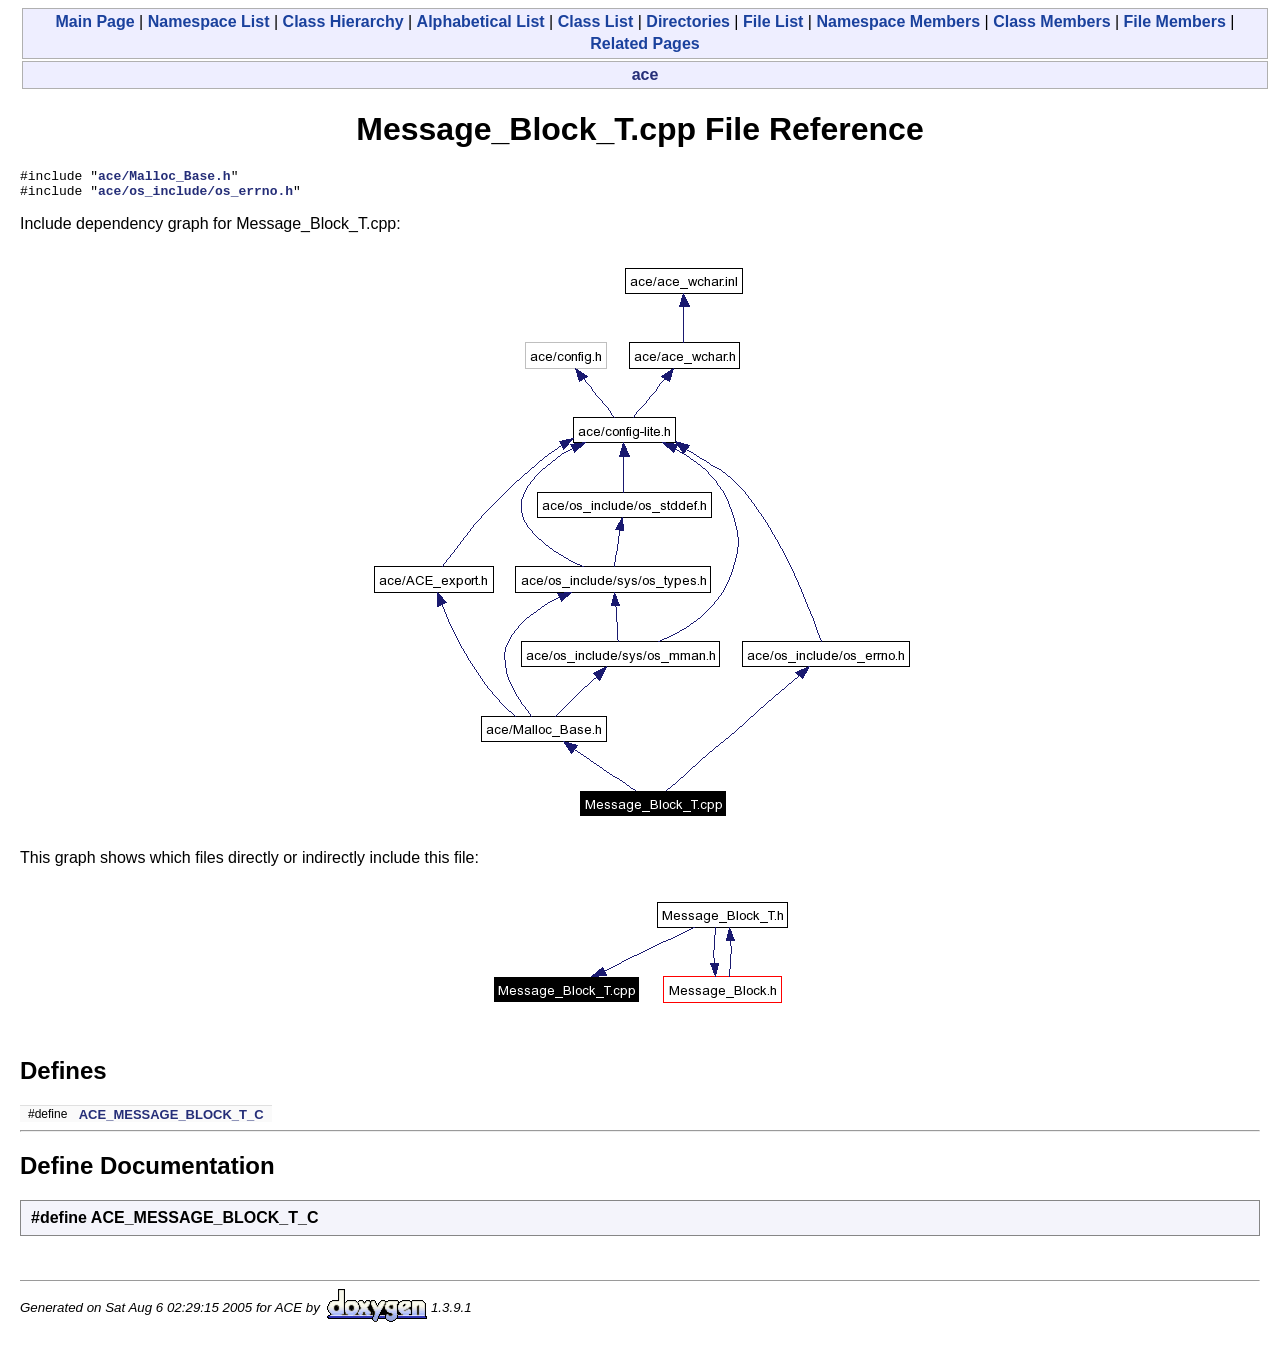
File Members (1175, 21)
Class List (596, 21)
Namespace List (209, 21)
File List (773, 21)
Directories (688, 21)
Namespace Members (898, 21)
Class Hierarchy (343, 21)
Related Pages (644, 43)
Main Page (95, 21)
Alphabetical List (481, 21)
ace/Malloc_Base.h (164, 178)
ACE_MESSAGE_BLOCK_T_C (171, 1120)
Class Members (1051, 21)
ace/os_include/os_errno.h (195, 196)
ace (645, 74)
